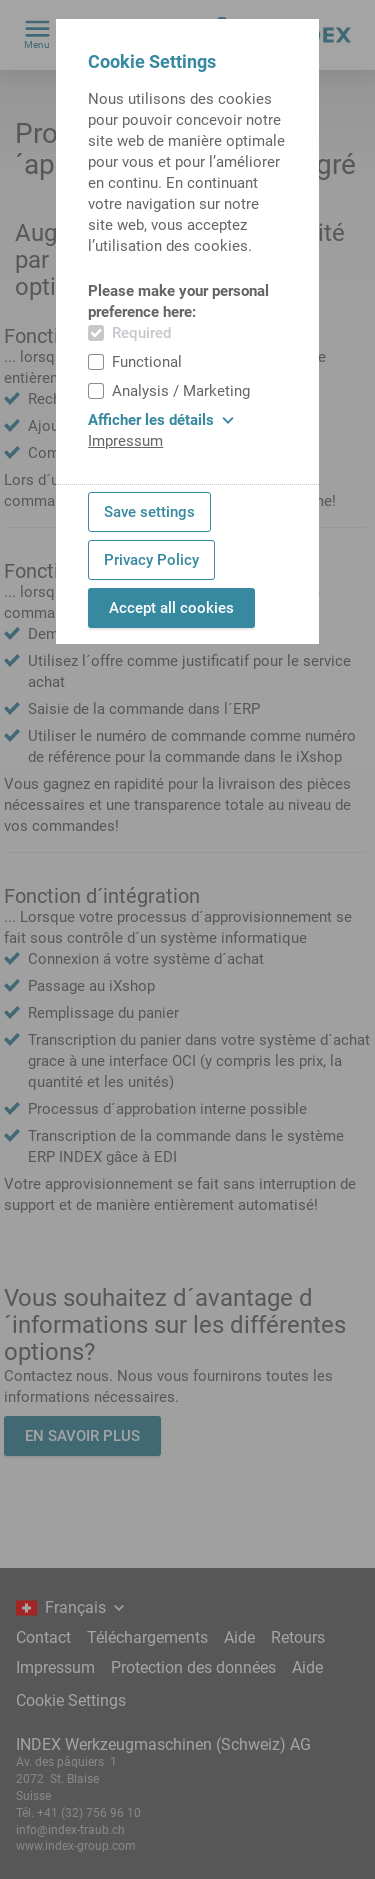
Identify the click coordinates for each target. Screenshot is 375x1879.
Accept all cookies (171, 608)
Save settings (149, 512)
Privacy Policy (151, 560)
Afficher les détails (161, 420)
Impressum (125, 441)
